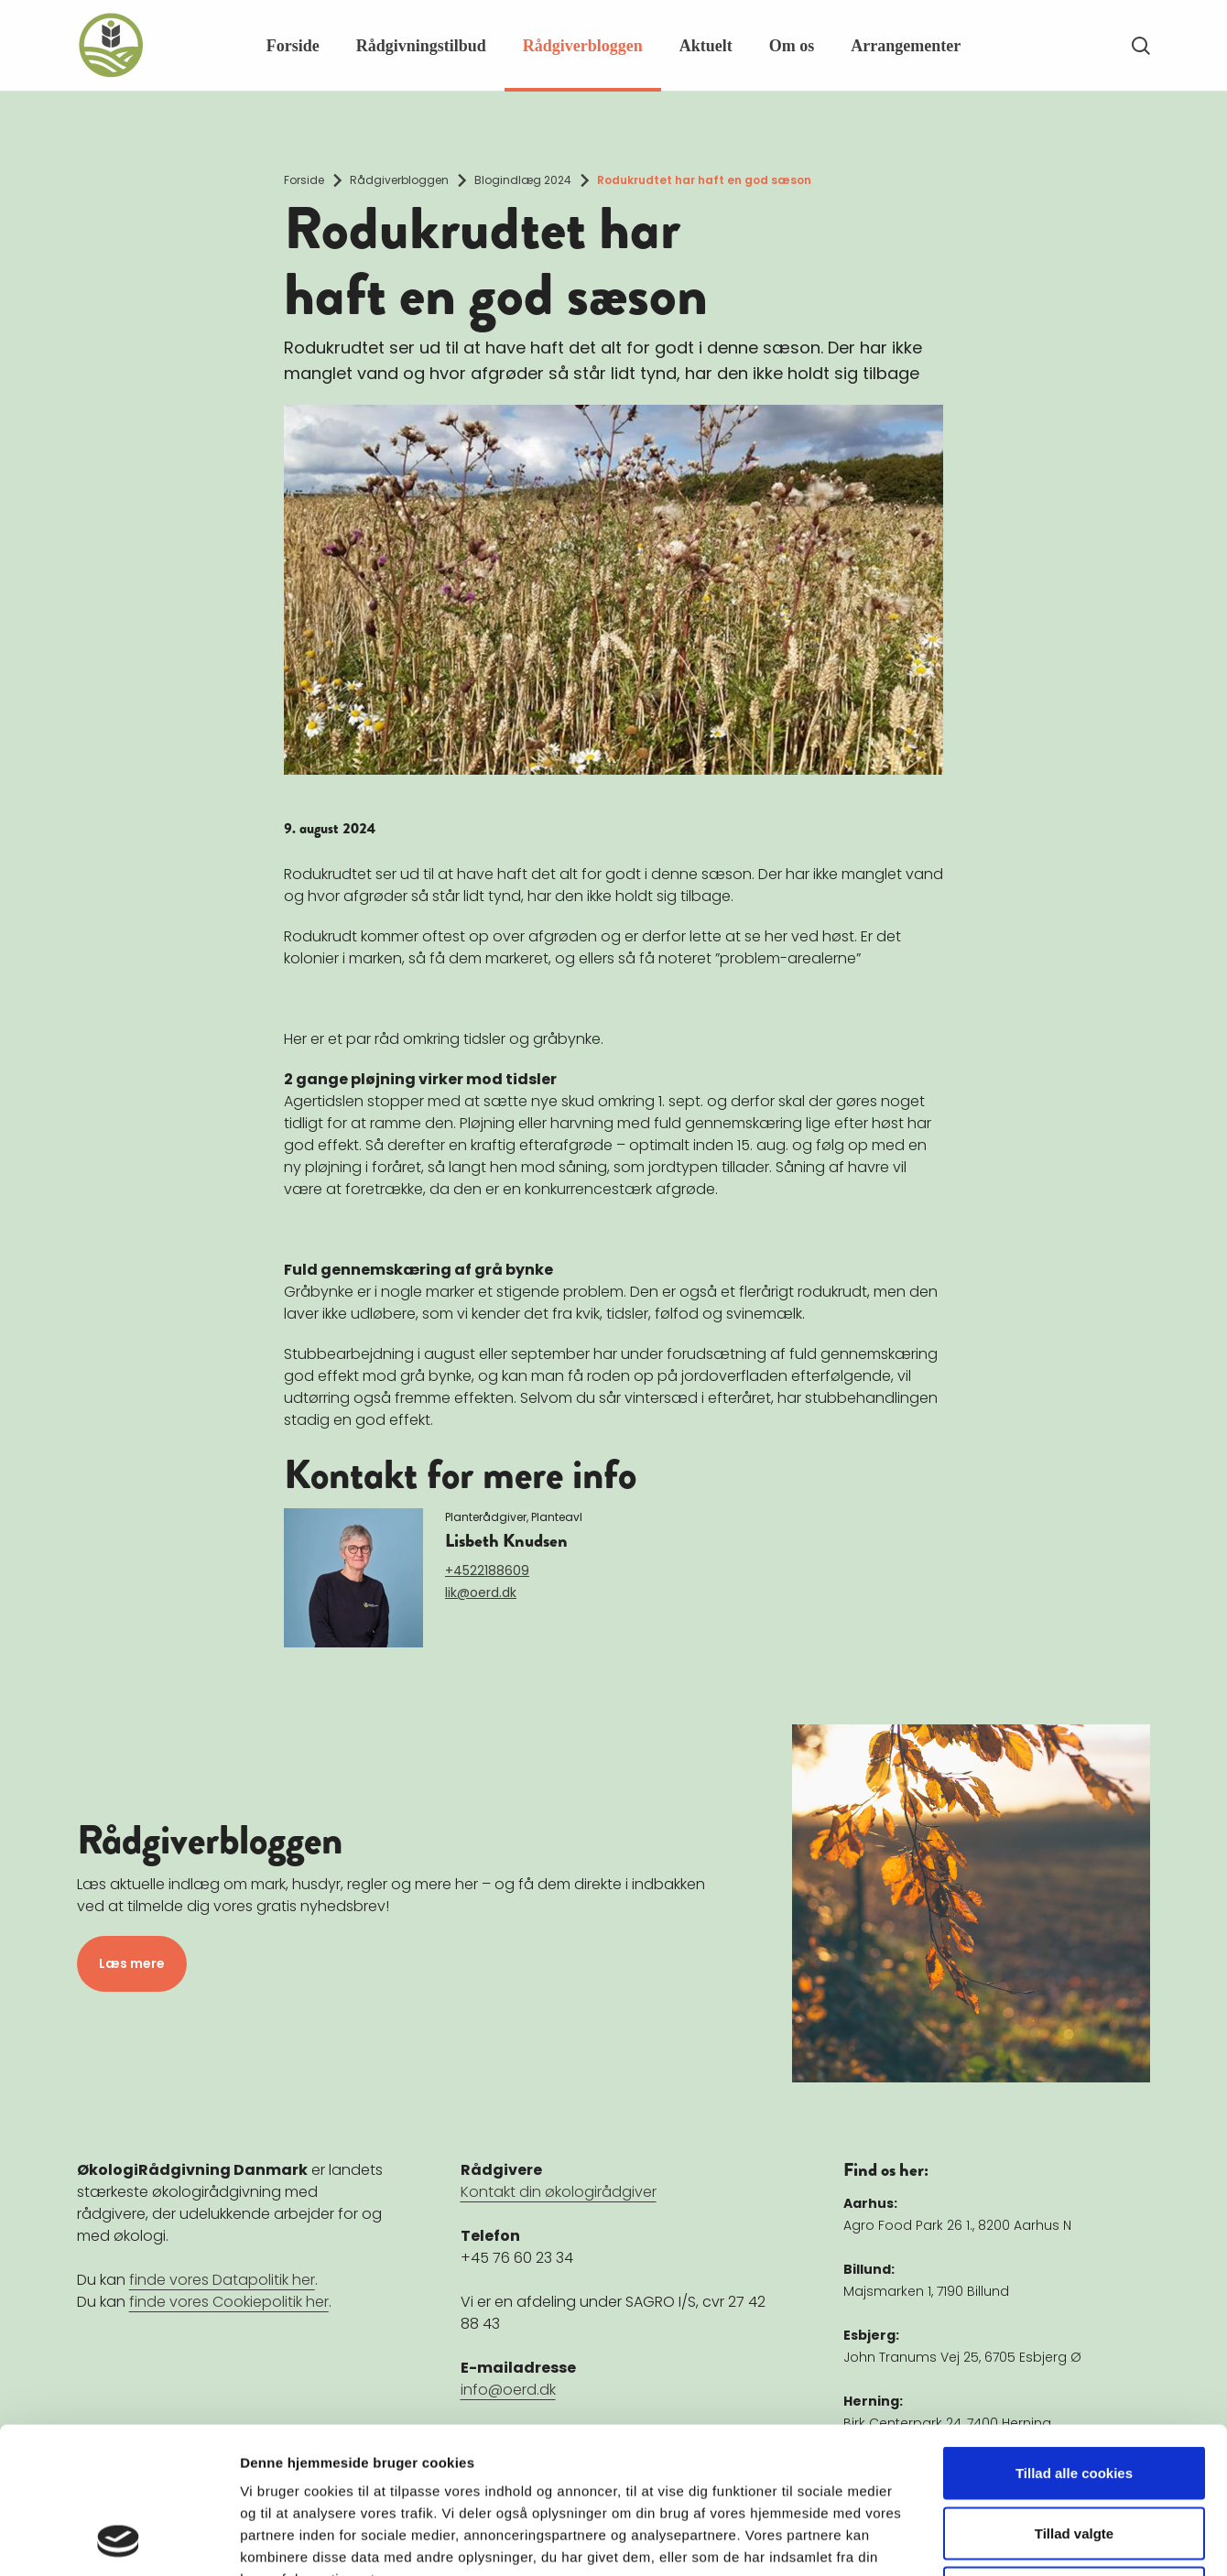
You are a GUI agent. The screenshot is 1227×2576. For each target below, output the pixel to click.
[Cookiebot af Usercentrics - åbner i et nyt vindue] (118, 2540)
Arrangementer (906, 46)
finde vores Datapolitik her (222, 2279)
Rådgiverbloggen (583, 46)
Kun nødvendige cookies (1074, 2455)
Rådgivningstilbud (421, 46)
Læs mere (132, 1963)
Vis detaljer (952, 2540)
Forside (293, 46)
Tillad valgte (1074, 2396)
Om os (792, 46)
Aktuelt (706, 46)
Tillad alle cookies (1074, 2335)
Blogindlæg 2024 (522, 180)
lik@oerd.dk (480, 1592)
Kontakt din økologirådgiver (559, 2191)
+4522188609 (487, 1570)
